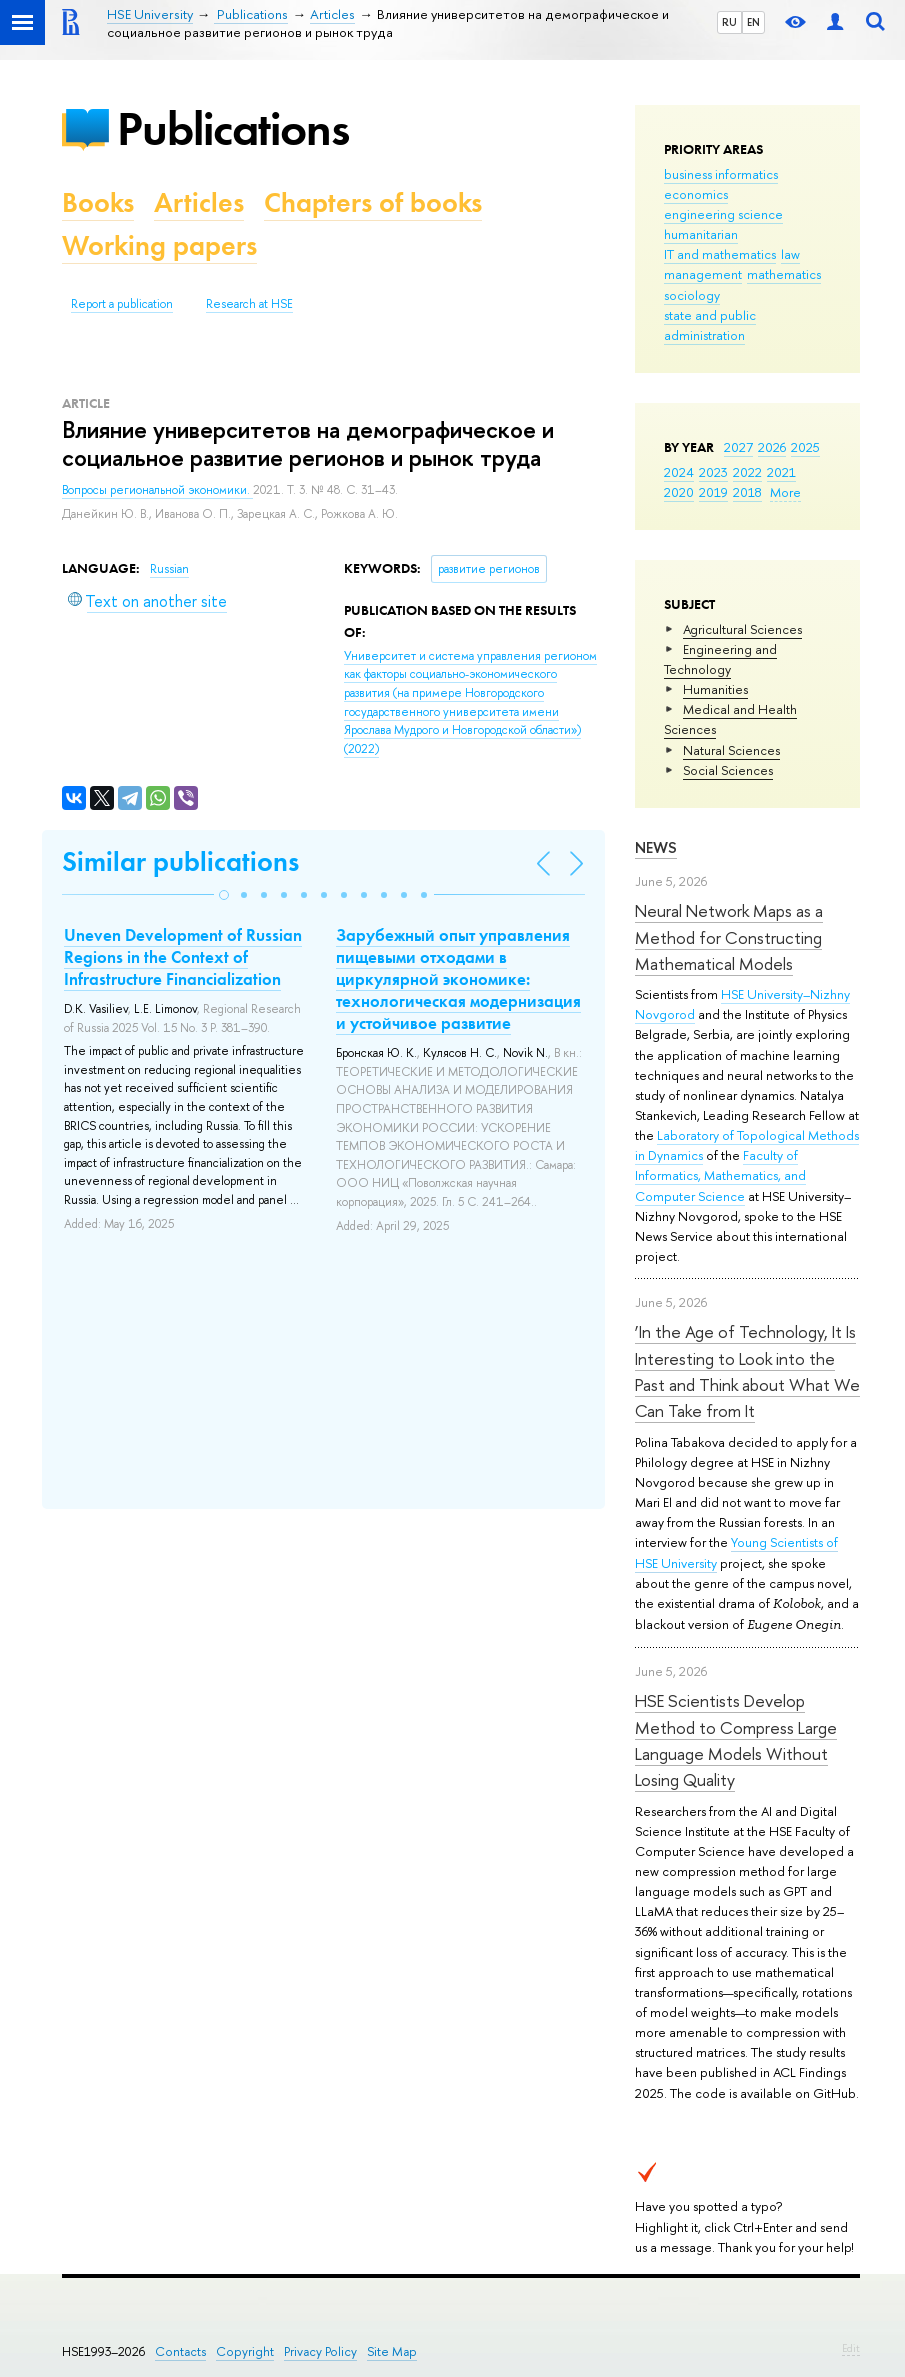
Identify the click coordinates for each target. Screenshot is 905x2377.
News (656, 847)
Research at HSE (249, 304)
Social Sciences (728, 770)
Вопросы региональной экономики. (157, 490)
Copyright (245, 2351)
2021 (781, 472)
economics (696, 194)
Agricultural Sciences (742, 629)
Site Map (392, 2351)
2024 (679, 472)
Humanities (715, 689)
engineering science (723, 214)
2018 (747, 492)
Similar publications (180, 861)
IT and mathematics (720, 254)
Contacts (180, 2351)
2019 (713, 492)
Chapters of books (373, 202)
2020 (679, 492)
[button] (224, 895)
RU (729, 22)
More (785, 492)
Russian (169, 569)
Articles (199, 202)
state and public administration (710, 325)
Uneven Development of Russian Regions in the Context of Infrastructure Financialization (183, 957)
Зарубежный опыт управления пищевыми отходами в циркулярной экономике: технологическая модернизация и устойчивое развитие (458, 979)
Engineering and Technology (720, 659)
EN (753, 22)
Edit (851, 2348)
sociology (692, 295)
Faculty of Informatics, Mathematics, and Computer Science (720, 1175)
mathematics (784, 274)
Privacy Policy (320, 2351)
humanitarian (701, 234)
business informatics (721, 174)
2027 (738, 447)
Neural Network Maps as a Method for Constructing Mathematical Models (729, 937)
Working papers (159, 245)
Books (98, 202)
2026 (772, 447)
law (790, 254)
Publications (233, 128)
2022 (747, 472)
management (703, 274)
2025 (805, 447)
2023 (713, 472)
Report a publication (122, 304)
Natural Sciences (731, 750)
